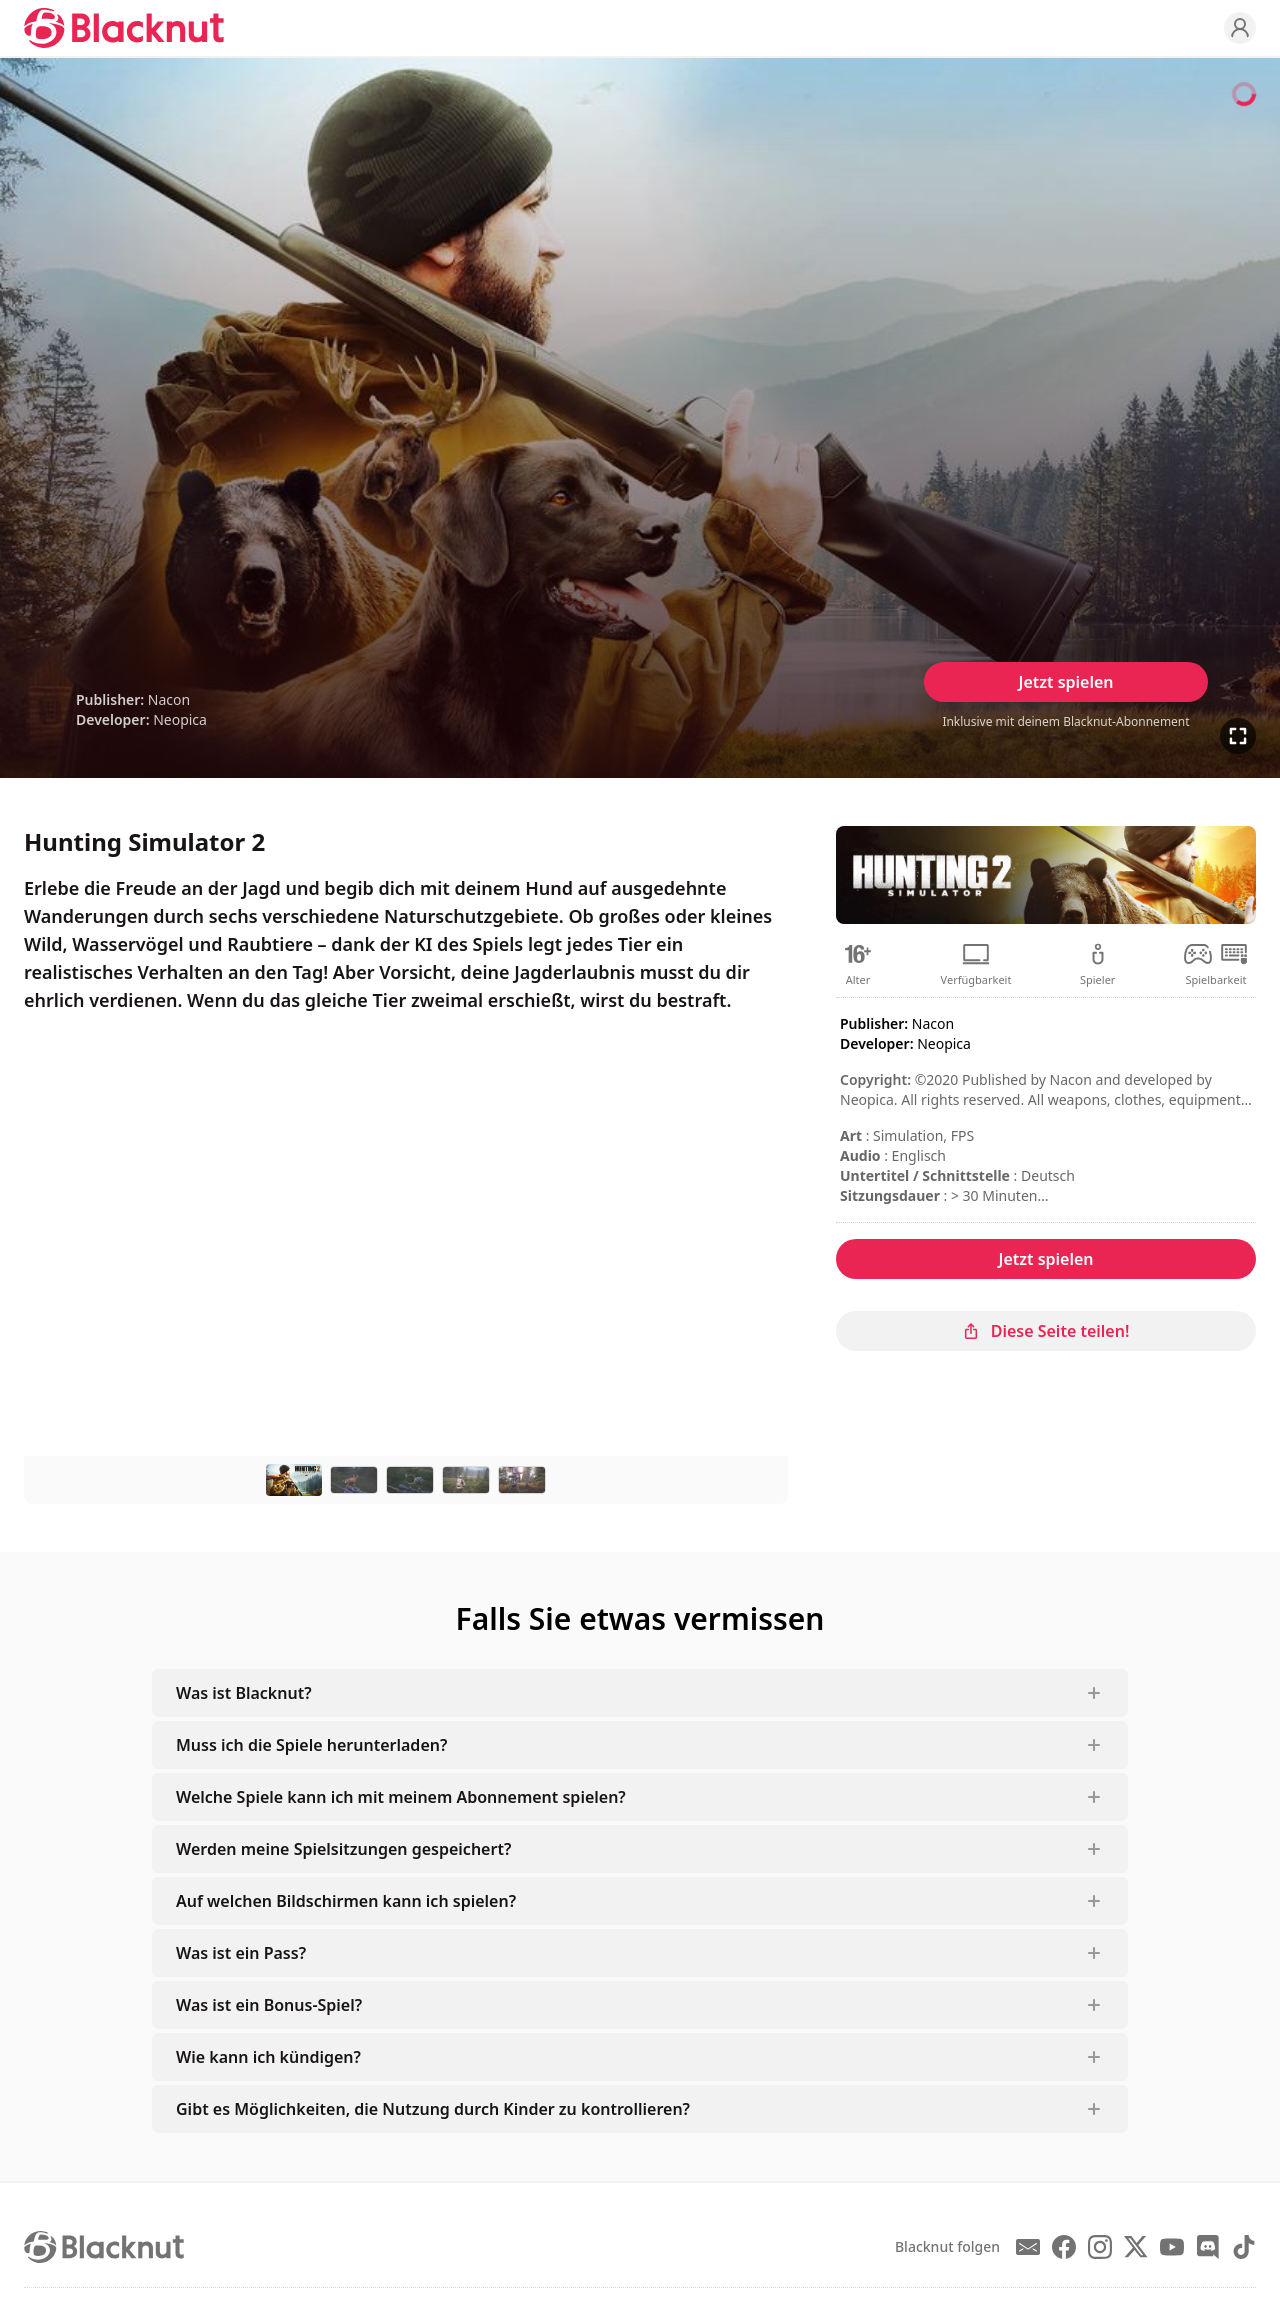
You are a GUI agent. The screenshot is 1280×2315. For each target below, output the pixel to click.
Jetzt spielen (1065, 682)
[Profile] (1240, 28)
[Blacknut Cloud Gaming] (124, 28)
